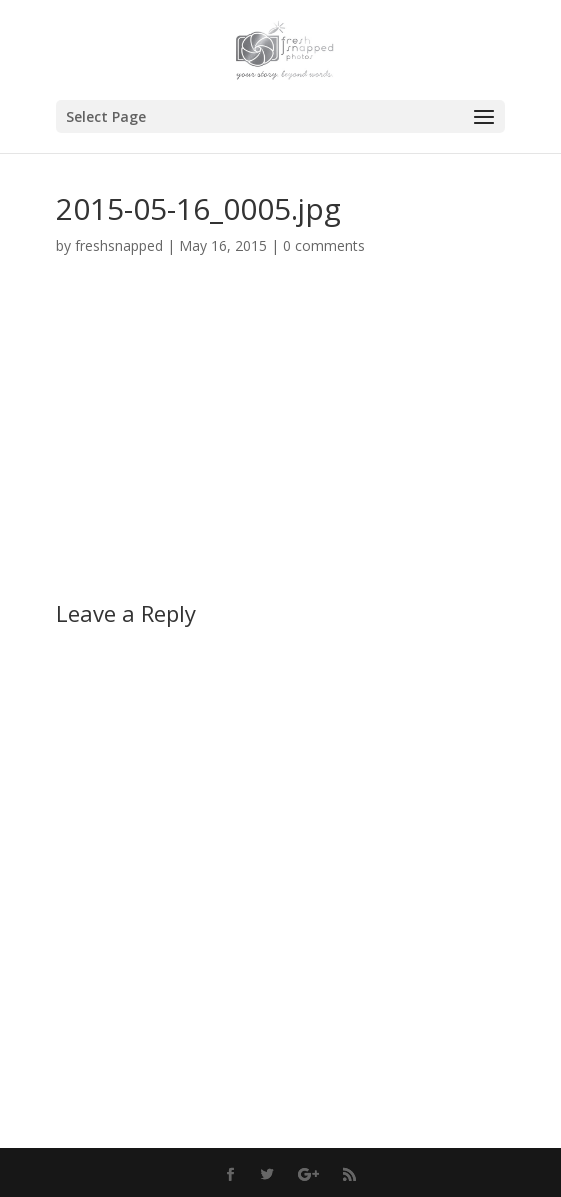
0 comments (324, 245)
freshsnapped (119, 245)
